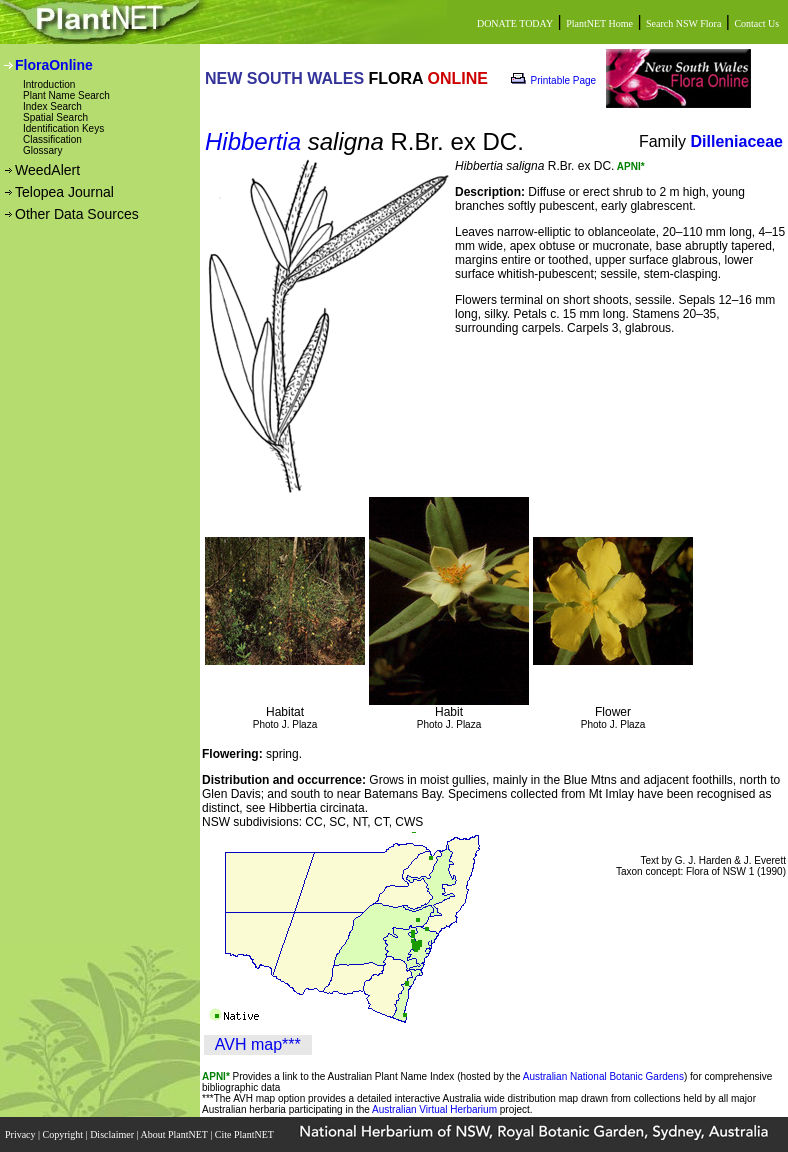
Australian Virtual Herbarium (434, 1109)
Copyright (64, 1134)
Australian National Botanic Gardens (603, 1076)
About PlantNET (175, 1134)
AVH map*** (258, 1044)
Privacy (21, 1134)
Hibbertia (253, 141)
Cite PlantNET (245, 1134)
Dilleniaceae (737, 141)
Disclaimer (113, 1134)
